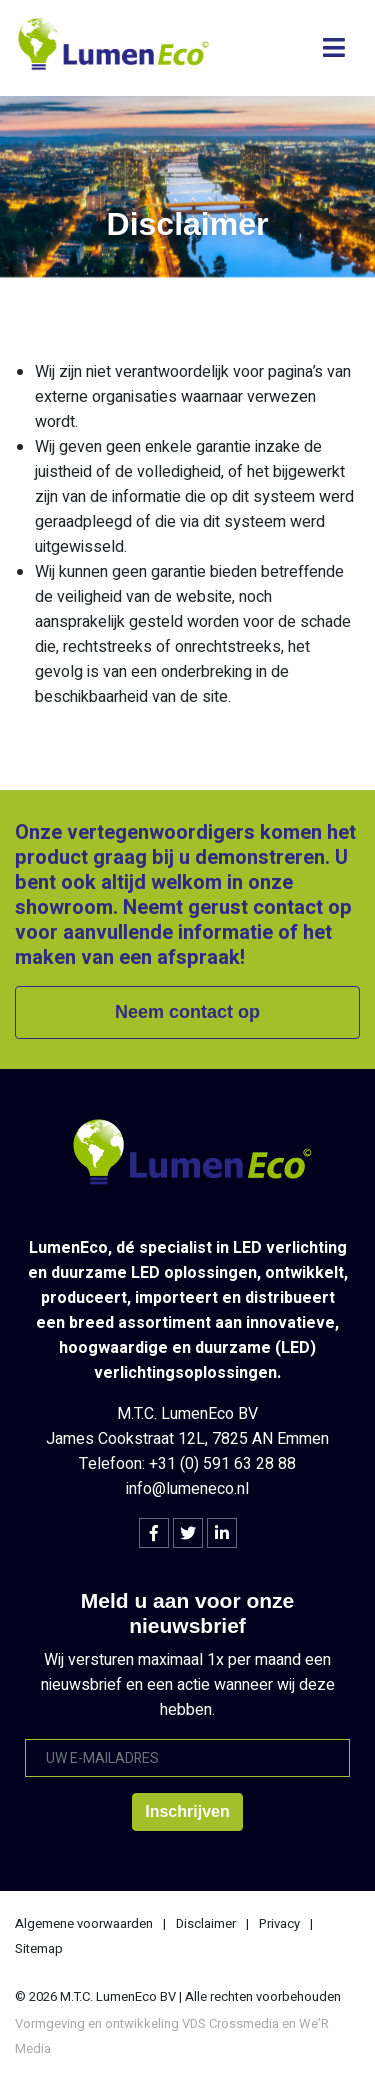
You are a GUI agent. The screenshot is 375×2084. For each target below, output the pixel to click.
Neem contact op (187, 1012)
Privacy (279, 1923)
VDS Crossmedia (230, 2023)
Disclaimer (206, 1923)
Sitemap (39, 1948)
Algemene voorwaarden (84, 1923)
